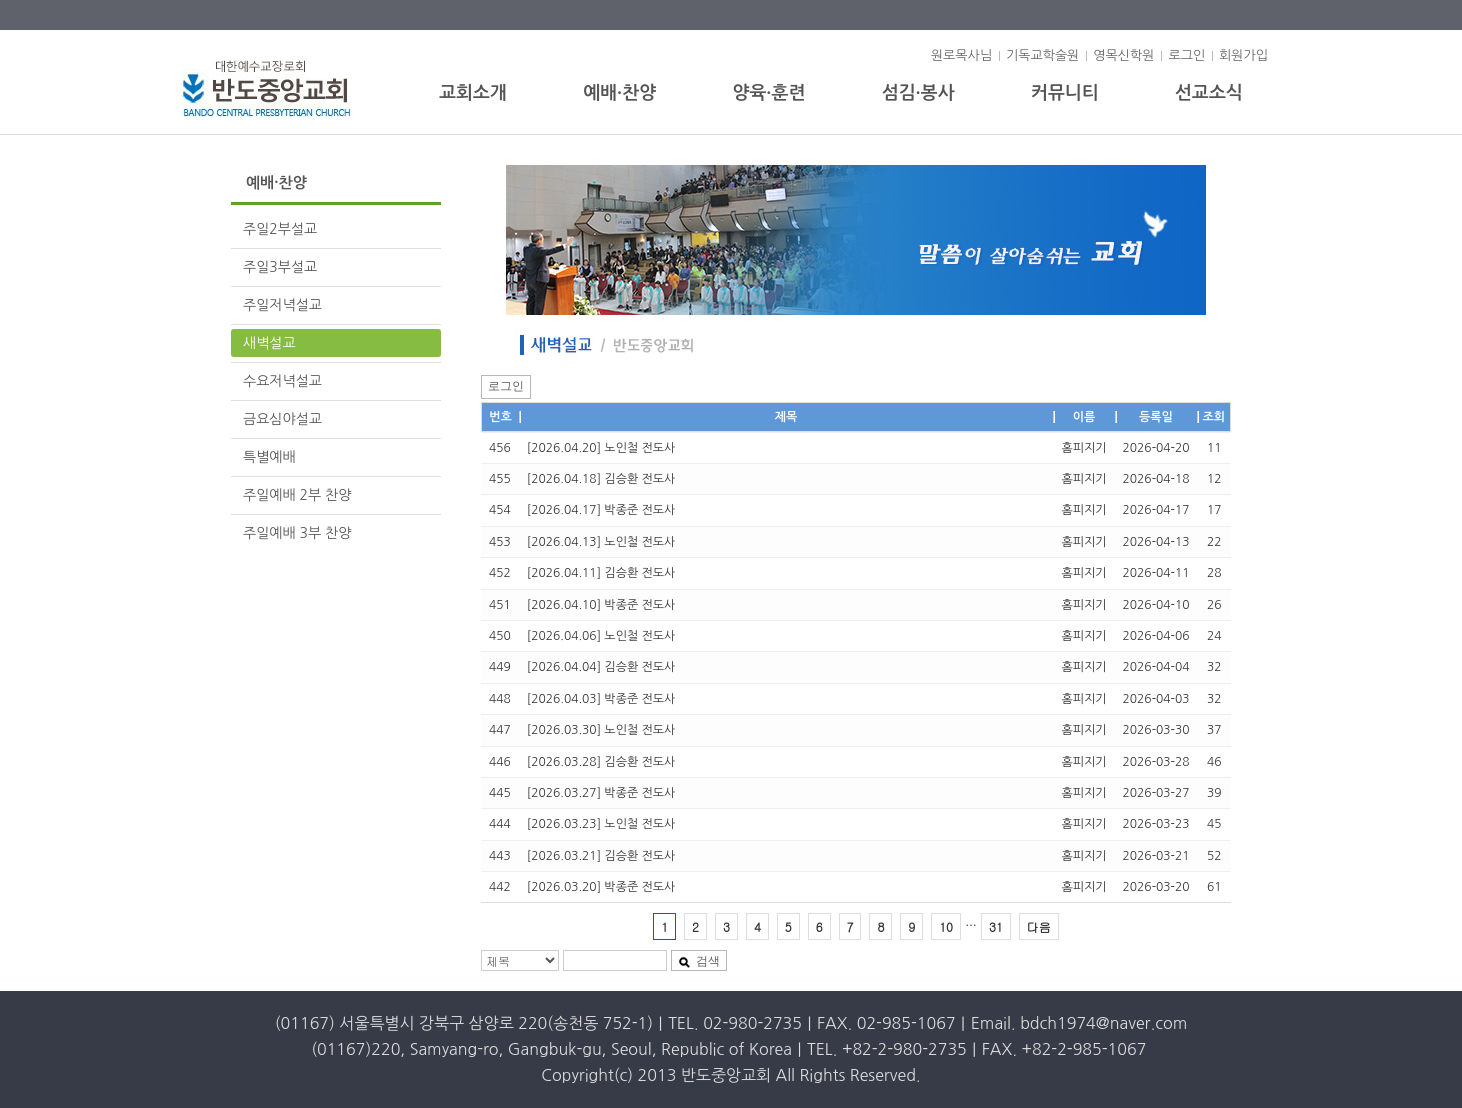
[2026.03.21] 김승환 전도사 (601, 856)
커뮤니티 (1065, 93)
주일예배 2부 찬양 (297, 495)
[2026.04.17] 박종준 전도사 (601, 510)
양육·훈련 (768, 93)
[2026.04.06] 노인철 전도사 (601, 636)
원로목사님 (961, 55)
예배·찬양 (619, 93)
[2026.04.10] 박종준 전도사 (601, 605)
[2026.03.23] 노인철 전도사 (601, 824)
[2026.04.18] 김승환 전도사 (601, 479)
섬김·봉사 (918, 93)
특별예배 (269, 457)
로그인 (1186, 55)
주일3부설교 (280, 267)
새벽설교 (269, 343)
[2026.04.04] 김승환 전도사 (601, 667)
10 (946, 926)
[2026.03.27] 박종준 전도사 (601, 793)
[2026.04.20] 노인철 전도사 (601, 448)
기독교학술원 (1042, 55)
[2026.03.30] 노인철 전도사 (601, 730)
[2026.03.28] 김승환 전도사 (601, 762)
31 (996, 926)
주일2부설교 (280, 229)
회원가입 (1243, 55)
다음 (1039, 926)
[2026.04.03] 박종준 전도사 (601, 699)
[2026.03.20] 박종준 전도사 (601, 887)
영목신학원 (1123, 55)
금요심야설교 (282, 419)
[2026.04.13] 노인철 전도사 (601, 542)
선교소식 (1209, 93)
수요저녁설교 (282, 381)
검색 (699, 961)
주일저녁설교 (282, 305)
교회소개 (473, 93)
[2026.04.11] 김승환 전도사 (601, 573)
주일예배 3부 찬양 (297, 533)
